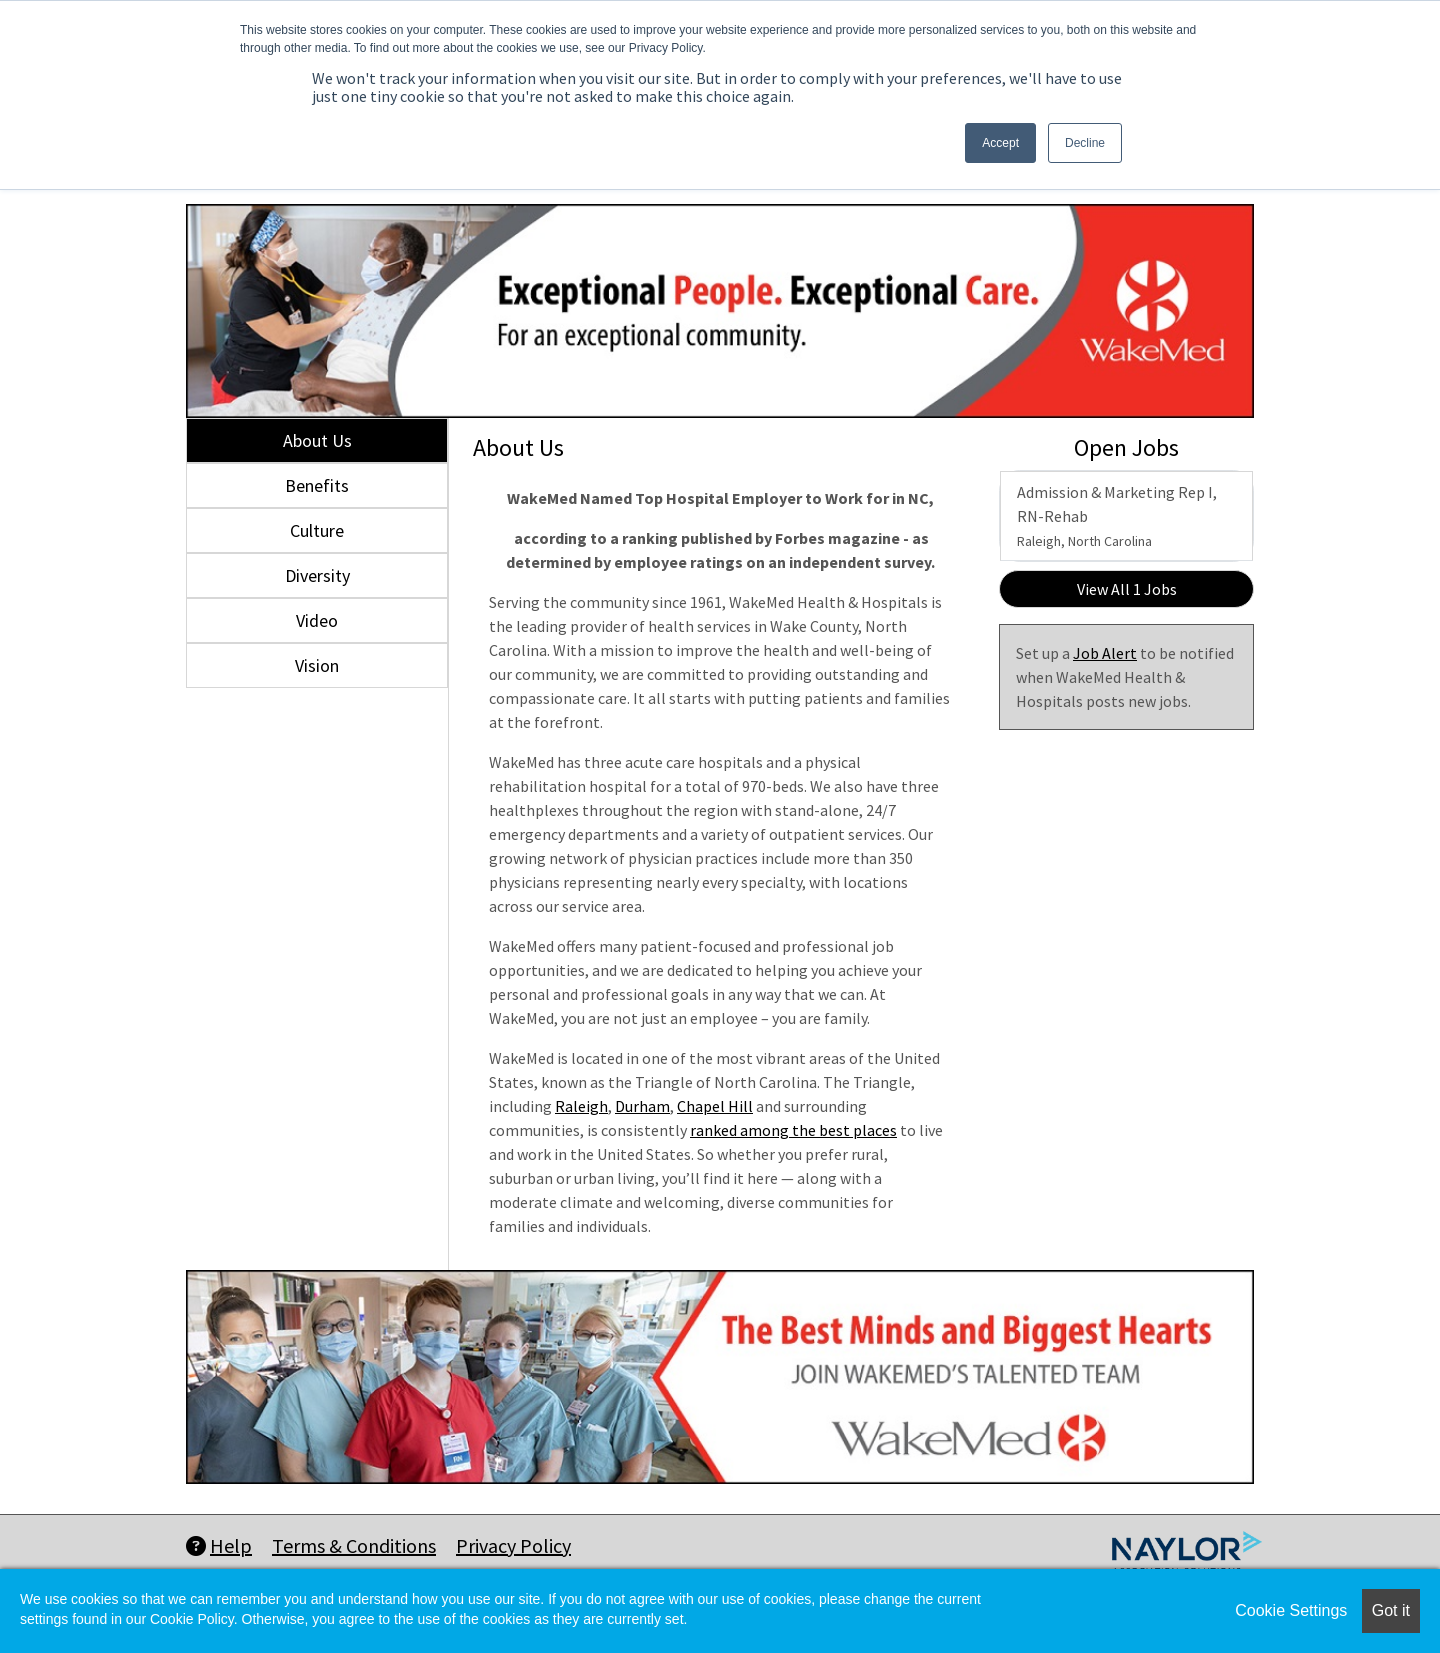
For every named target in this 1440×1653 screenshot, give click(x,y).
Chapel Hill (715, 1106)
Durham (642, 1106)
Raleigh (581, 1106)
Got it (1391, 1610)
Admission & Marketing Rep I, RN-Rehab (1117, 516)
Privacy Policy (513, 1545)
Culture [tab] (317, 530)
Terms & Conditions (354, 1545)
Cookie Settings (1291, 1610)
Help (219, 1545)
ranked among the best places (793, 1130)
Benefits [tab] (317, 485)
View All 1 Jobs (1127, 589)
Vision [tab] (317, 665)
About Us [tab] (317, 440)
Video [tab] (317, 620)
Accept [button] (1000, 143)
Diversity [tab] (317, 575)
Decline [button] (1085, 143)
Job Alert (1105, 653)
